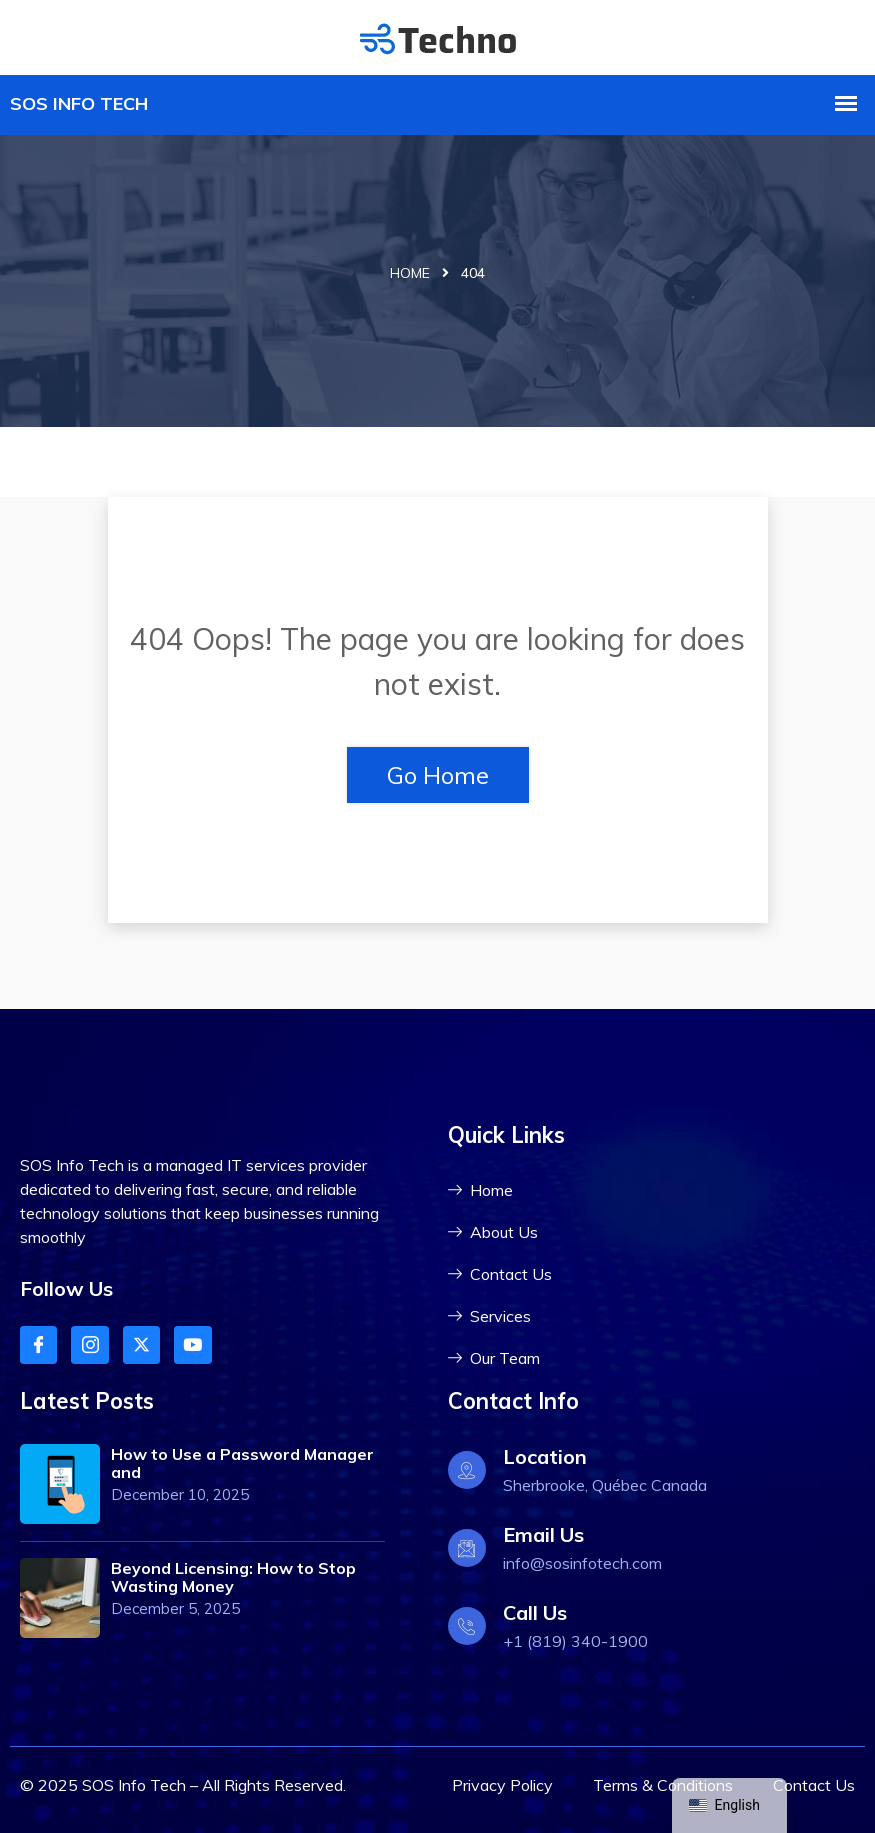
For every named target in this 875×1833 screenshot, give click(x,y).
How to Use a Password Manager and (242, 1462)
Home (410, 273)
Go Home (438, 775)
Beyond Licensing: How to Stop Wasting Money (233, 1576)
